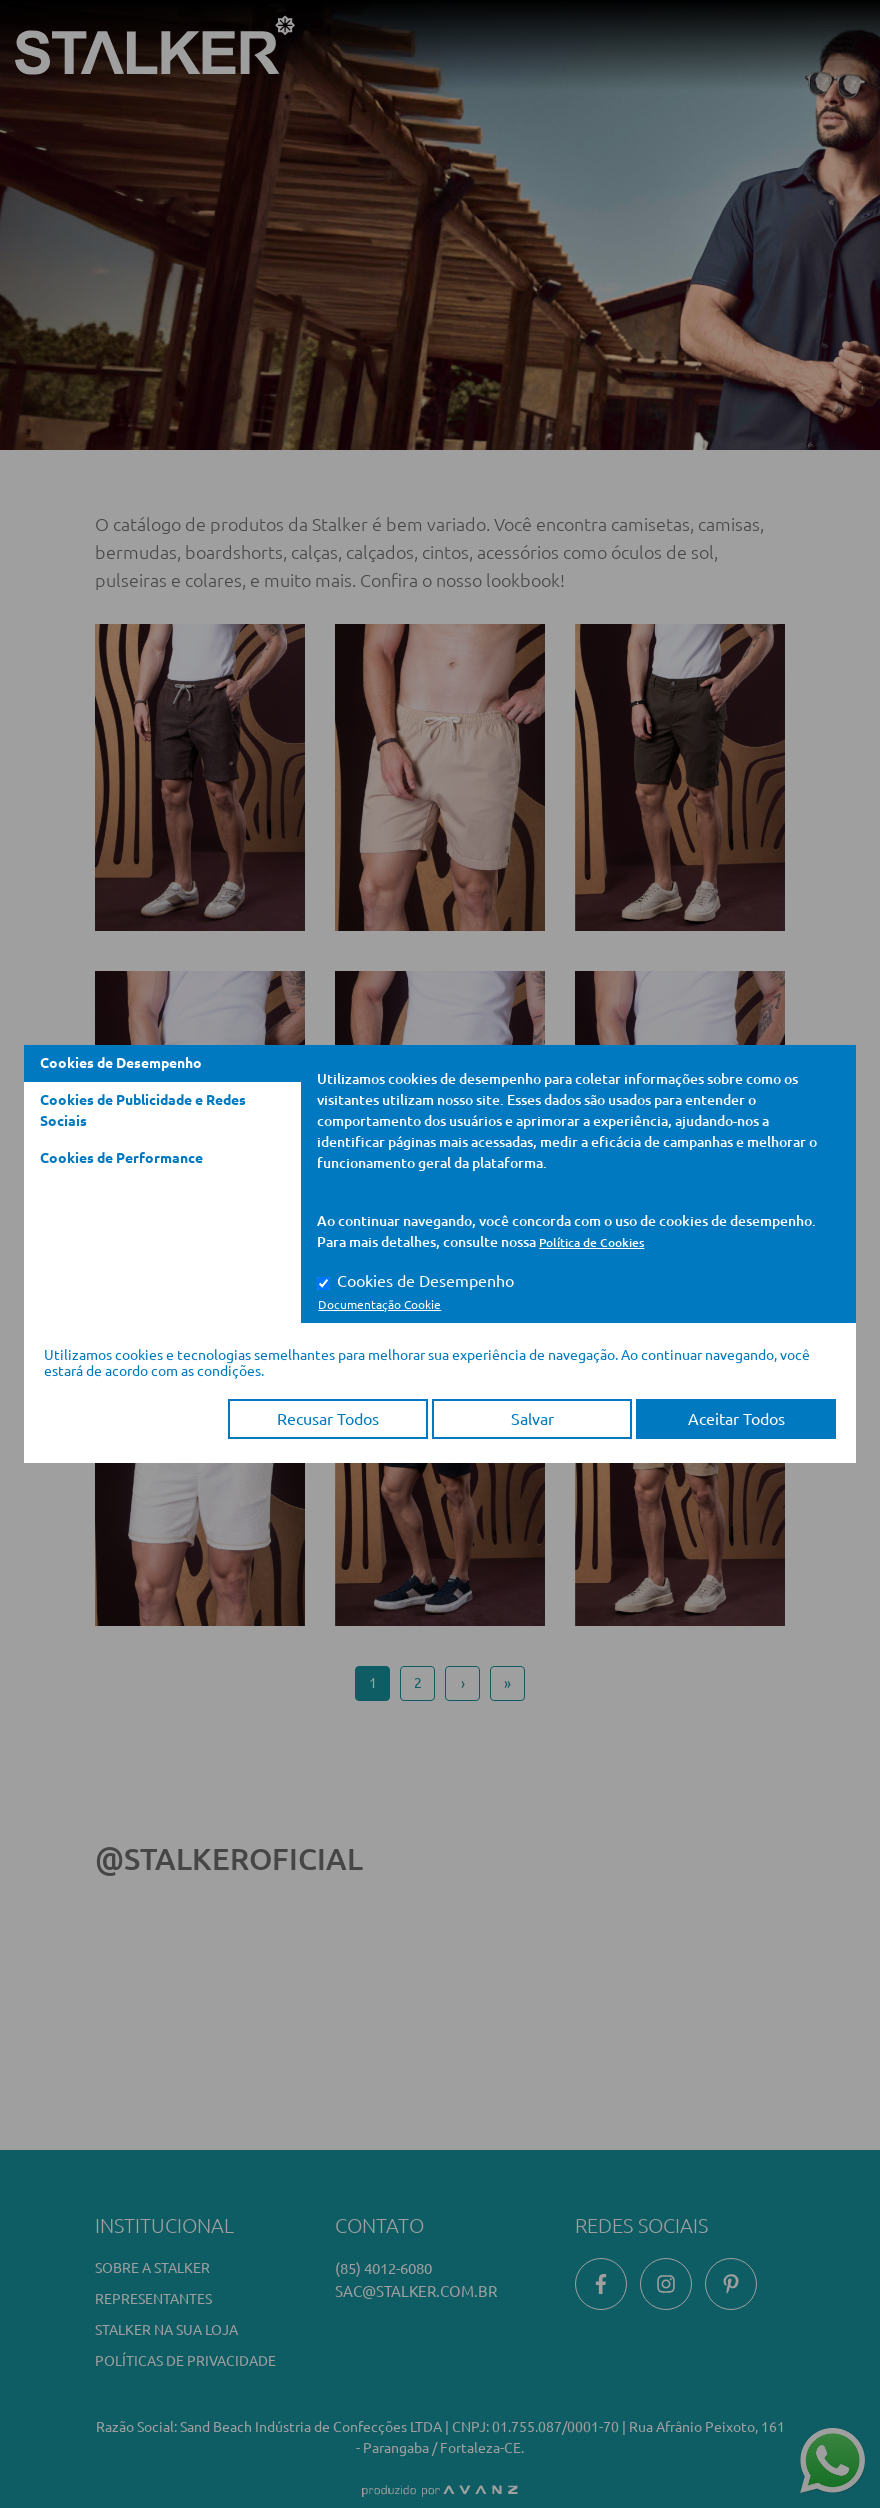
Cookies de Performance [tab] (121, 1158)
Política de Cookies (591, 1242)
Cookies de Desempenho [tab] (121, 1063)
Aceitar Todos (736, 1419)
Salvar (532, 1419)
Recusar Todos (328, 1419)
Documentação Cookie (379, 1304)
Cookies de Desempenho (425, 1281)
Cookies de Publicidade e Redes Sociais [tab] (143, 1110)
